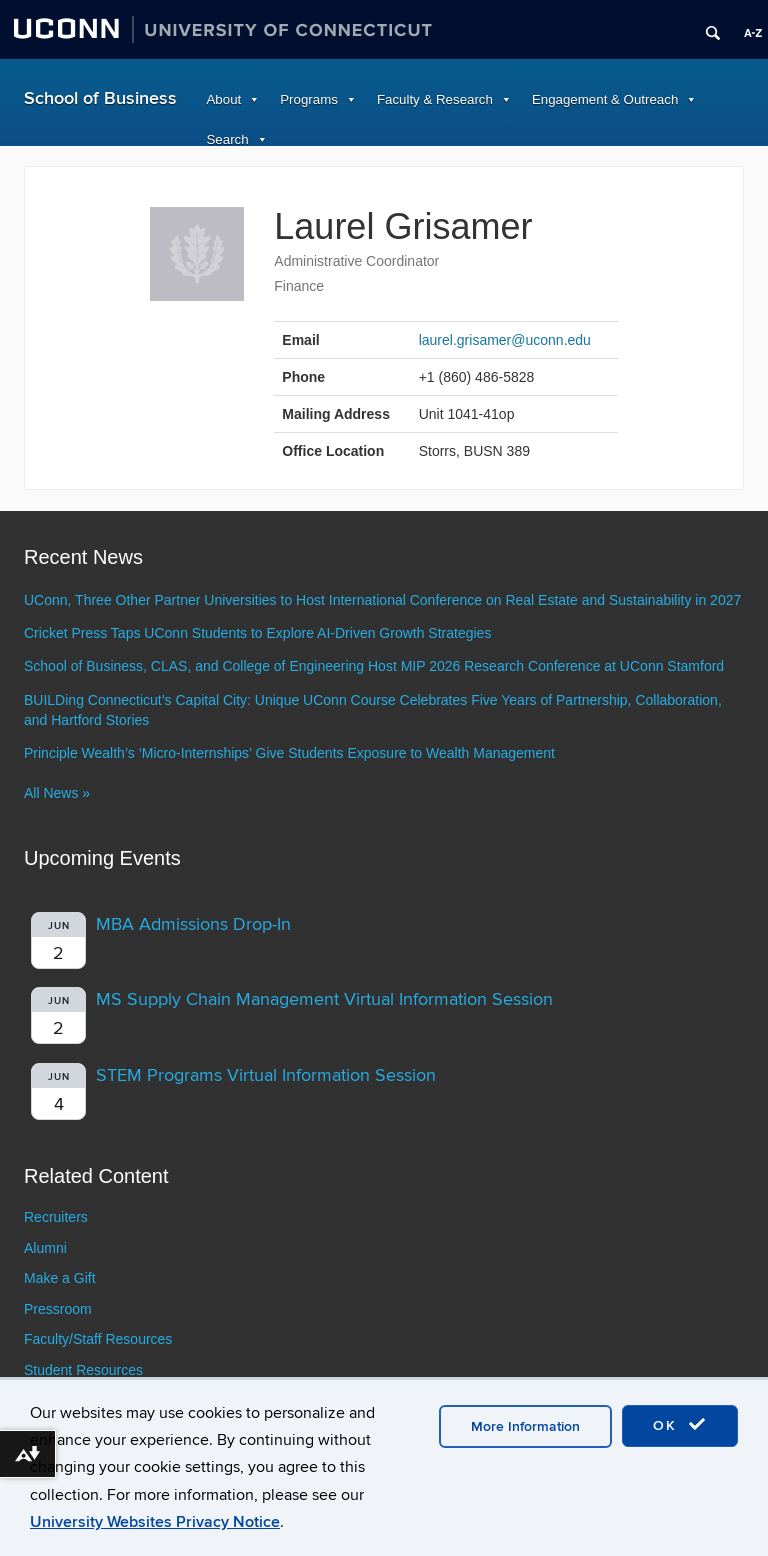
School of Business (100, 98)
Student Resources (83, 1370)
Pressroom (58, 1309)
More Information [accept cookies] (525, 1426)
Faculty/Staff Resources (98, 1339)
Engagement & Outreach (605, 99)
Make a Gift (60, 1278)
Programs (309, 99)
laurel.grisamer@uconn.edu (505, 340)
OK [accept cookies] (680, 1425)
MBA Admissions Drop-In (193, 924)
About (224, 99)
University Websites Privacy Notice (155, 1522)
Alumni (45, 1248)
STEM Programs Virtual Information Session (266, 1075)
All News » (57, 793)
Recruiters (56, 1217)
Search (228, 139)
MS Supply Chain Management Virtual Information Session (324, 999)
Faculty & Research (435, 99)
